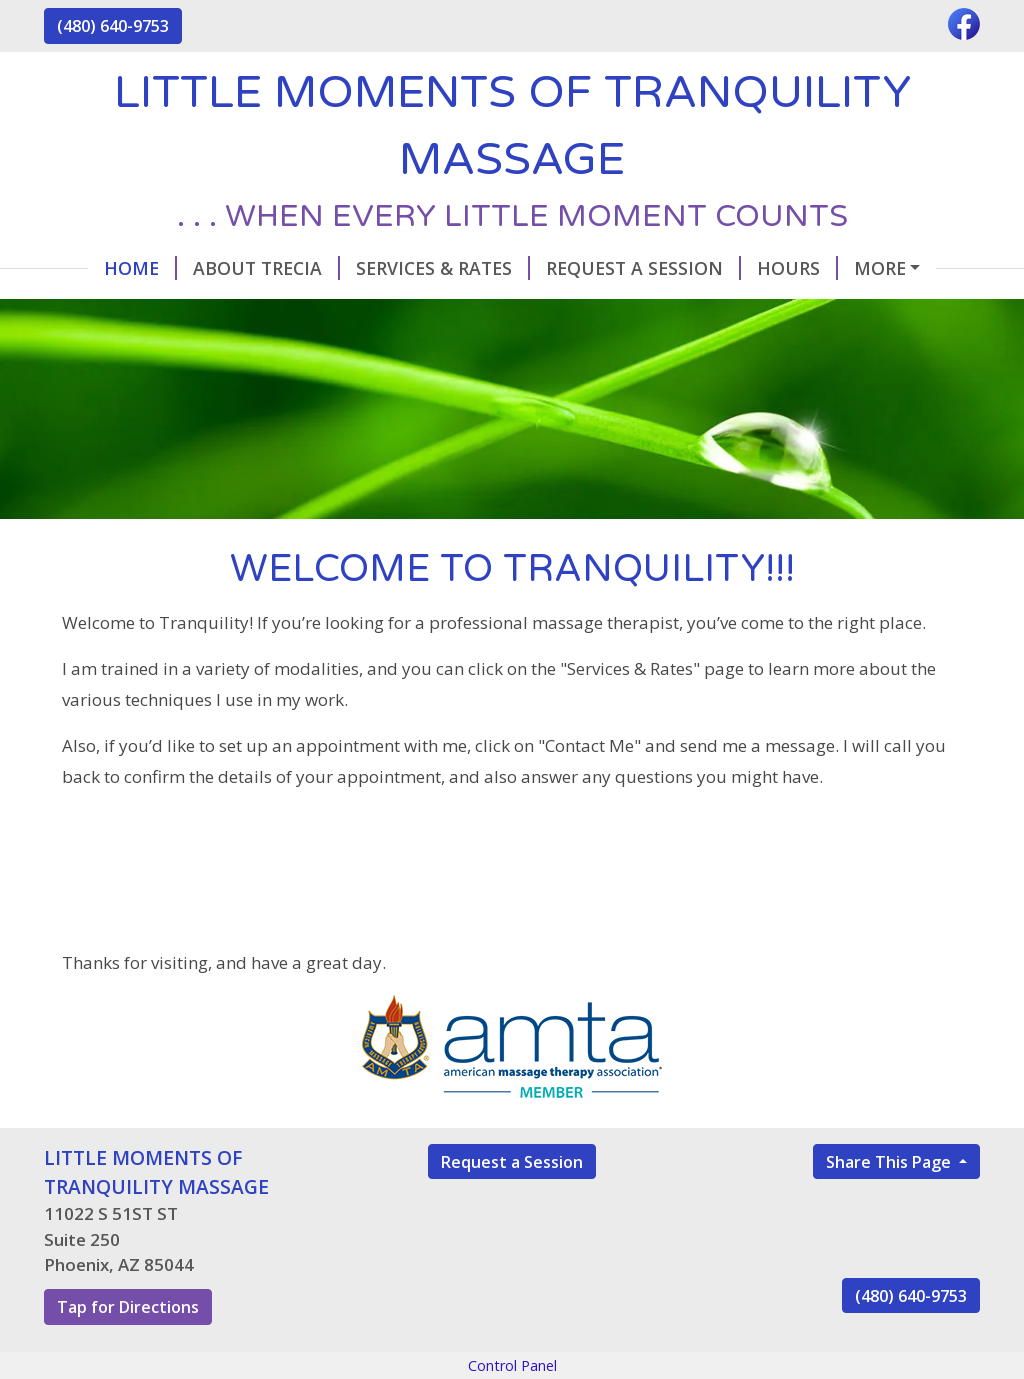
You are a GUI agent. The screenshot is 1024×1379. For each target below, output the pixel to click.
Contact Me (877, 268)
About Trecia (222, 268)
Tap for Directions (128, 1349)
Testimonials (126, 310)
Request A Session (599, 268)
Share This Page (890, 1204)
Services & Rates (399, 268)
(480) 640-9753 (113, 26)
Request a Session (512, 1204)
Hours (753, 268)
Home (96, 268)
